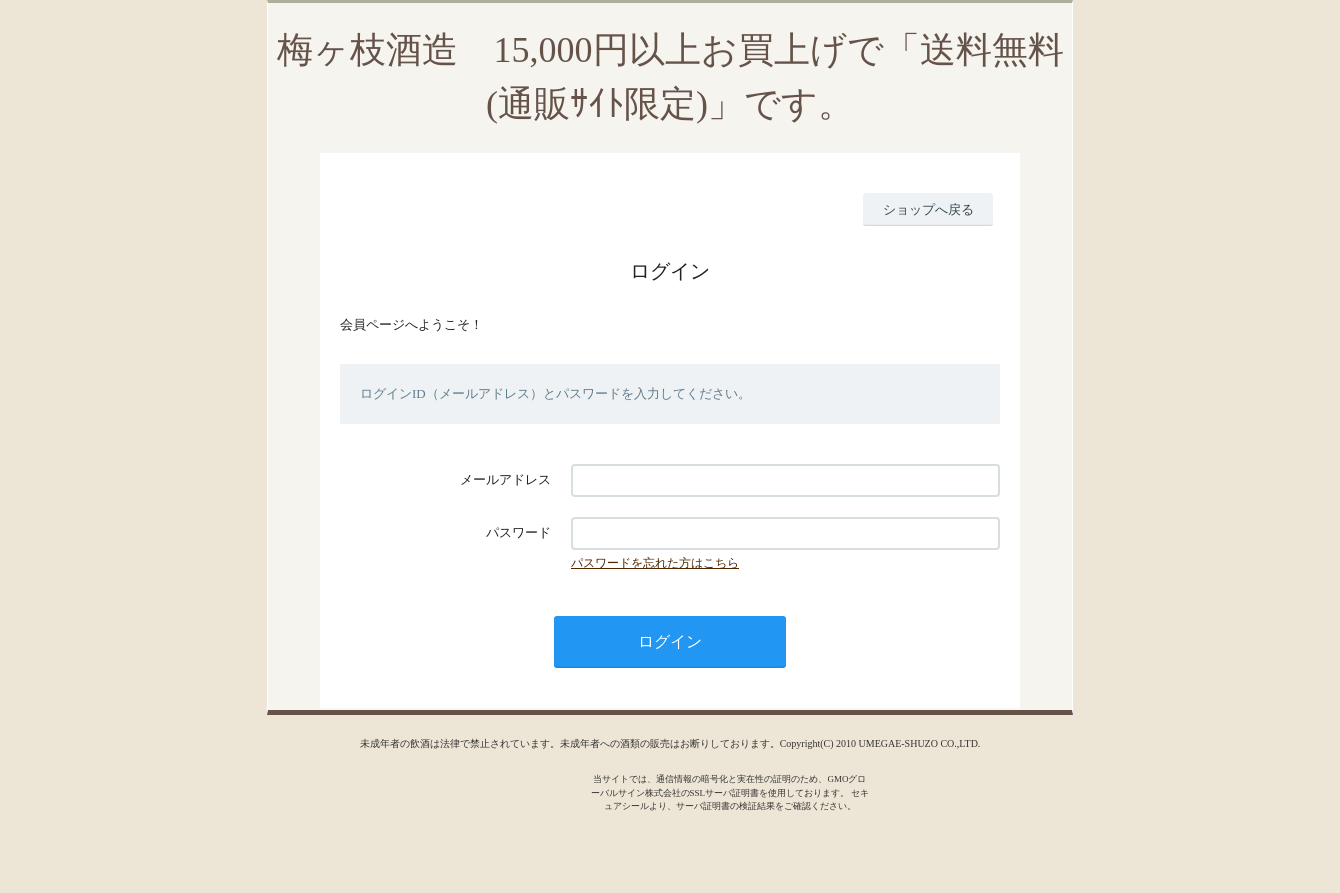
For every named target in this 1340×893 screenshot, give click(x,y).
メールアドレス (505, 479)
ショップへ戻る (928, 209)
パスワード (518, 532)
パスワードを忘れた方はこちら (655, 563)
